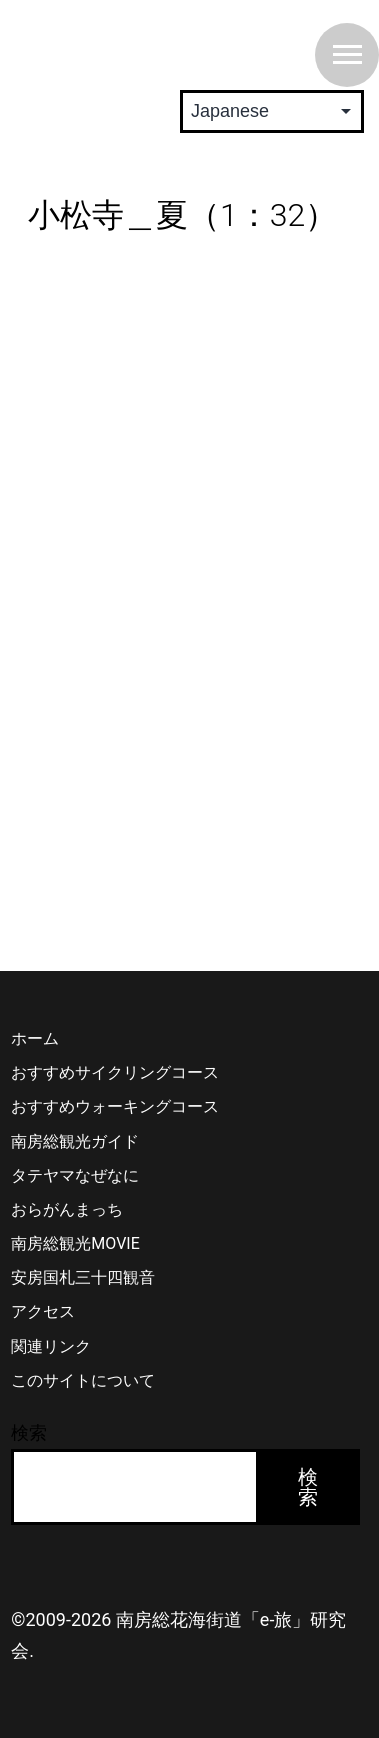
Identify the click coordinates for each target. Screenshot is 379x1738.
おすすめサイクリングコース (115, 1072)
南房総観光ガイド (75, 1141)
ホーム (35, 1038)
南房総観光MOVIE (75, 1243)
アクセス (43, 1311)
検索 (29, 1432)
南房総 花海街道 (140, 44)
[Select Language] (272, 111)
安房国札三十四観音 (83, 1277)
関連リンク (51, 1346)
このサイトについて (83, 1380)
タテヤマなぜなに (75, 1175)
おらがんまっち (67, 1209)
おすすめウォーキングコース (115, 1106)
